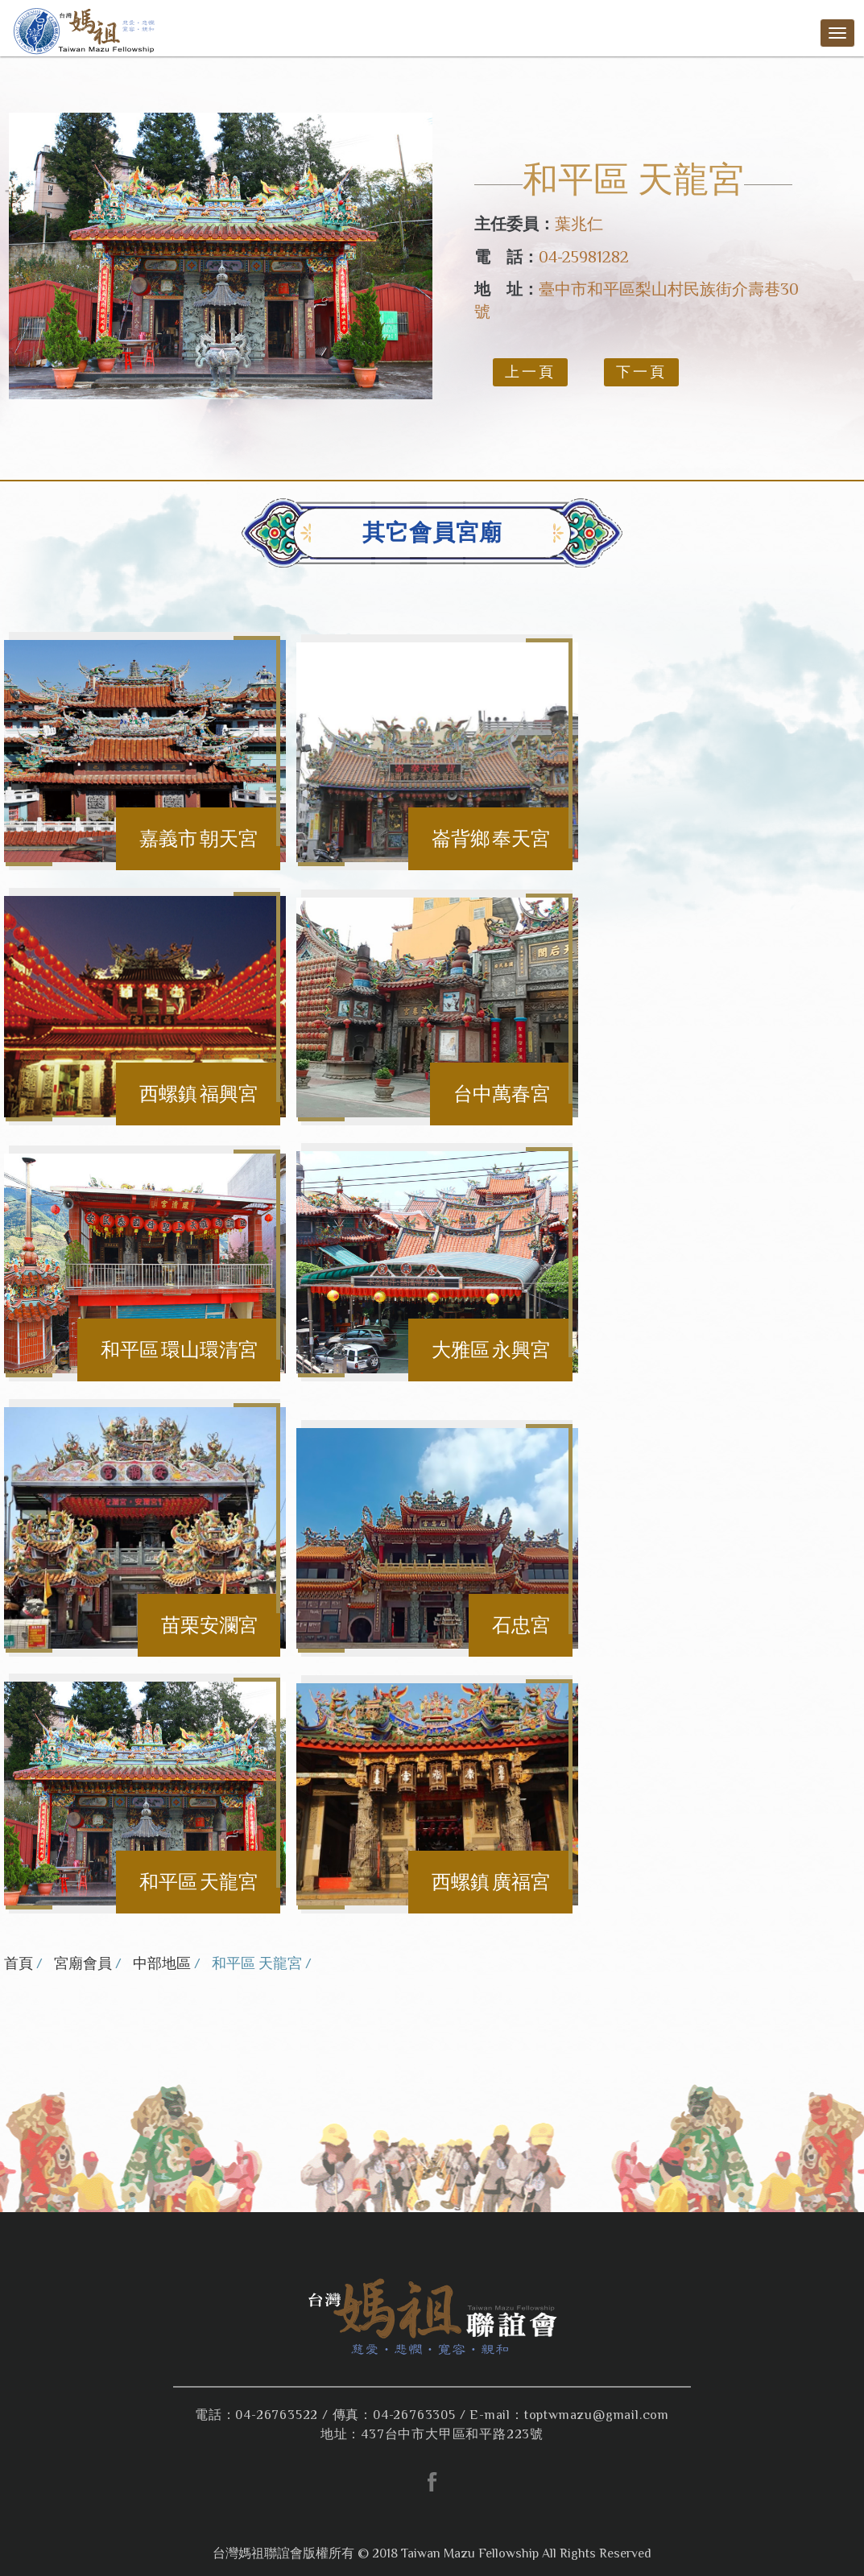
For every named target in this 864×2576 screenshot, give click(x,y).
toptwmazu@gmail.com (596, 2415)
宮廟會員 (83, 1963)
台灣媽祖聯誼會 (86, 29)
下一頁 (641, 372)
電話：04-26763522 (256, 2415)
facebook (432, 2482)
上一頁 (530, 372)
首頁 (18, 1963)
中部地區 (162, 1963)
